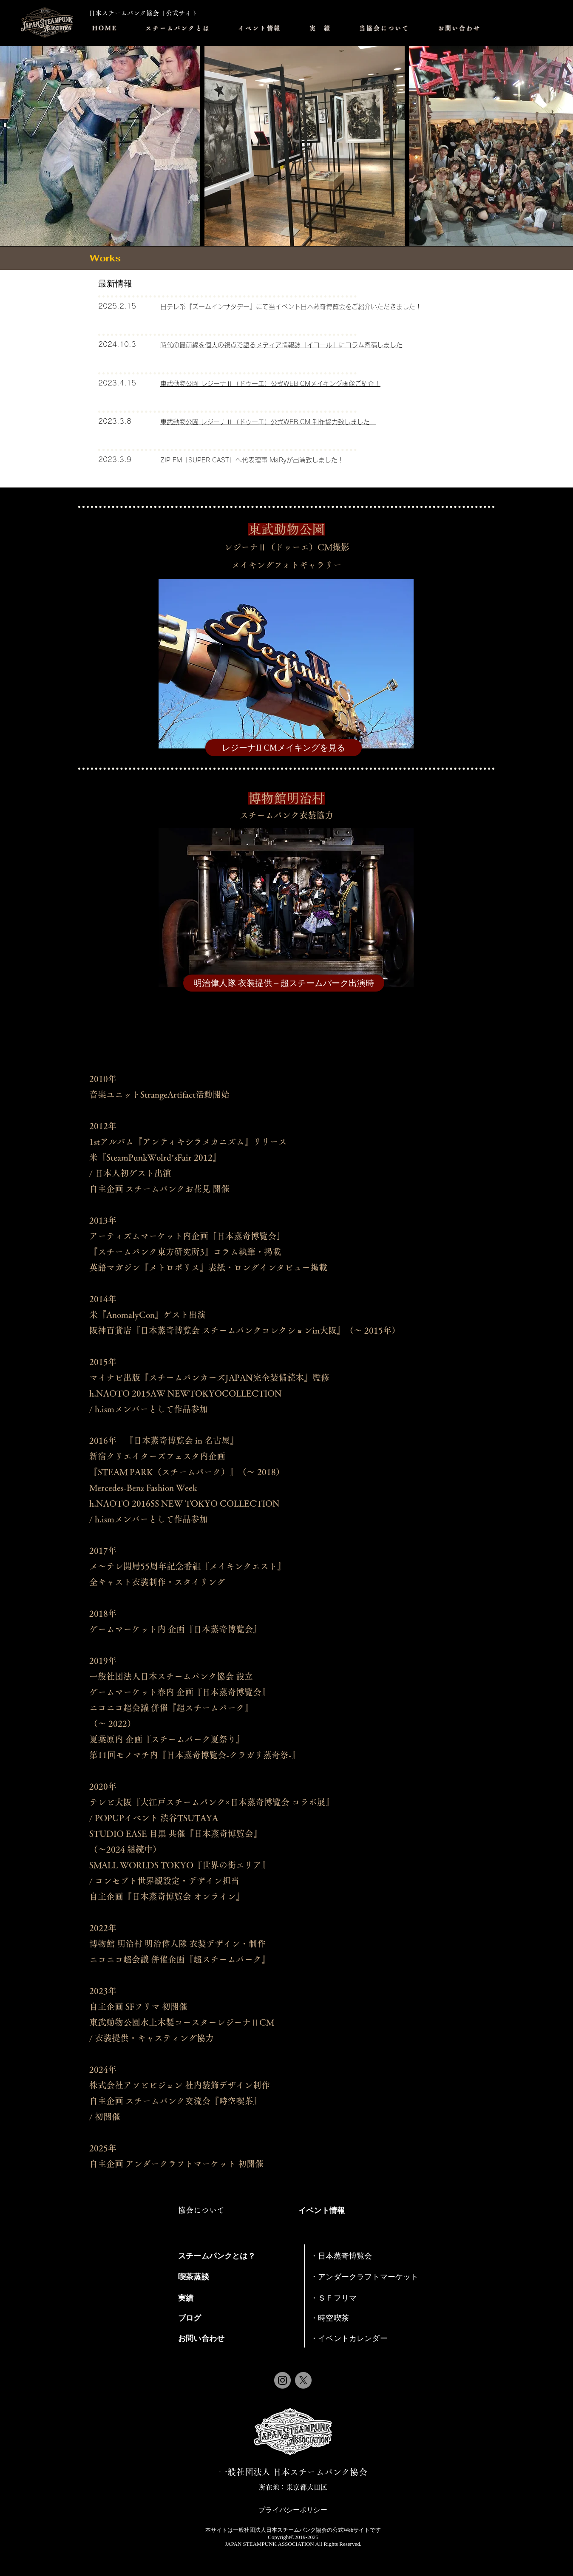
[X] (303, 2380)
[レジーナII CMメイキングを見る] (283, 747)
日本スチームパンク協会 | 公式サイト (143, 13)
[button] (259, 28)
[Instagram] (282, 2380)
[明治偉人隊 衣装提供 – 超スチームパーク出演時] (283, 983)
